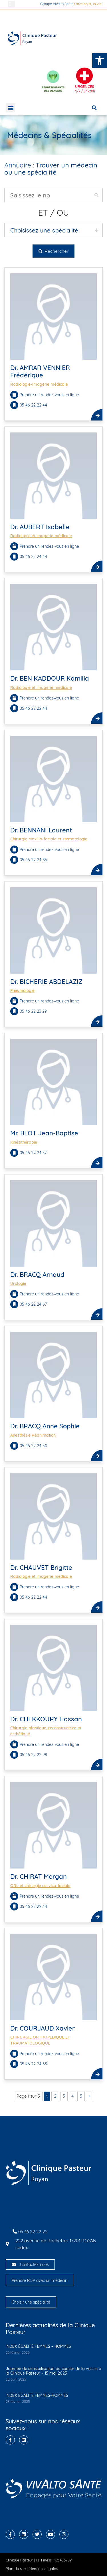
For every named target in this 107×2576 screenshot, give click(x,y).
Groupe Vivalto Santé (57, 4)
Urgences (84, 86)
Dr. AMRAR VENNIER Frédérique (40, 371)
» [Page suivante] (89, 2096)
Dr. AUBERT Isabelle (40, 527)
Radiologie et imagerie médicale (41, 535)
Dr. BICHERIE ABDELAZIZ (46, 982)
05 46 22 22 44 (34, 405)
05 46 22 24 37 (34, 1152)
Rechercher (53, 251)
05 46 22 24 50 (34, 1445)
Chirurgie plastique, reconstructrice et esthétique (45, 1730)
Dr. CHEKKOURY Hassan (46, 1719)
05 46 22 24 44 (34, 556)
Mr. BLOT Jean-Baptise (44, 1133)
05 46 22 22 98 (34, 1754)
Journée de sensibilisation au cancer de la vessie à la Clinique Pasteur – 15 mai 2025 (53, 2371)
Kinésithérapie (23, 1142)
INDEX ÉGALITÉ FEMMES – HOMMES (38, 2346)
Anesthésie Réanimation (33, 1435)
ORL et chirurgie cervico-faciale (40, 1885)
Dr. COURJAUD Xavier (42, 2028)
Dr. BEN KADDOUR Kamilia (49, 678)
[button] (99, 60)
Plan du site (16, 2568)
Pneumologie (22, 990)
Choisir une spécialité (31, 2302)
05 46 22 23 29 (34, 1011)
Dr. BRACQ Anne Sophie (45, 1426)
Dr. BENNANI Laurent (41, 830)
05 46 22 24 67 (34, 1304)
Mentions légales (43, 2568)
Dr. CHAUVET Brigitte (41, 1568)
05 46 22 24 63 (34, 2064)
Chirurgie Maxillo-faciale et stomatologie (48, 839)
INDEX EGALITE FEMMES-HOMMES (37, 2395)
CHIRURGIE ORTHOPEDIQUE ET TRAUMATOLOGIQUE (40, 2040)
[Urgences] (84, 75)
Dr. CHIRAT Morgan (38, 1877)
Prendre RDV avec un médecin (39, 2280)
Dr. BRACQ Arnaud (37, 1275)
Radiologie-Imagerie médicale (39, 384)
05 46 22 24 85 (34, 859)
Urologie (18, 1283)
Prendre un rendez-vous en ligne (49, 394)
